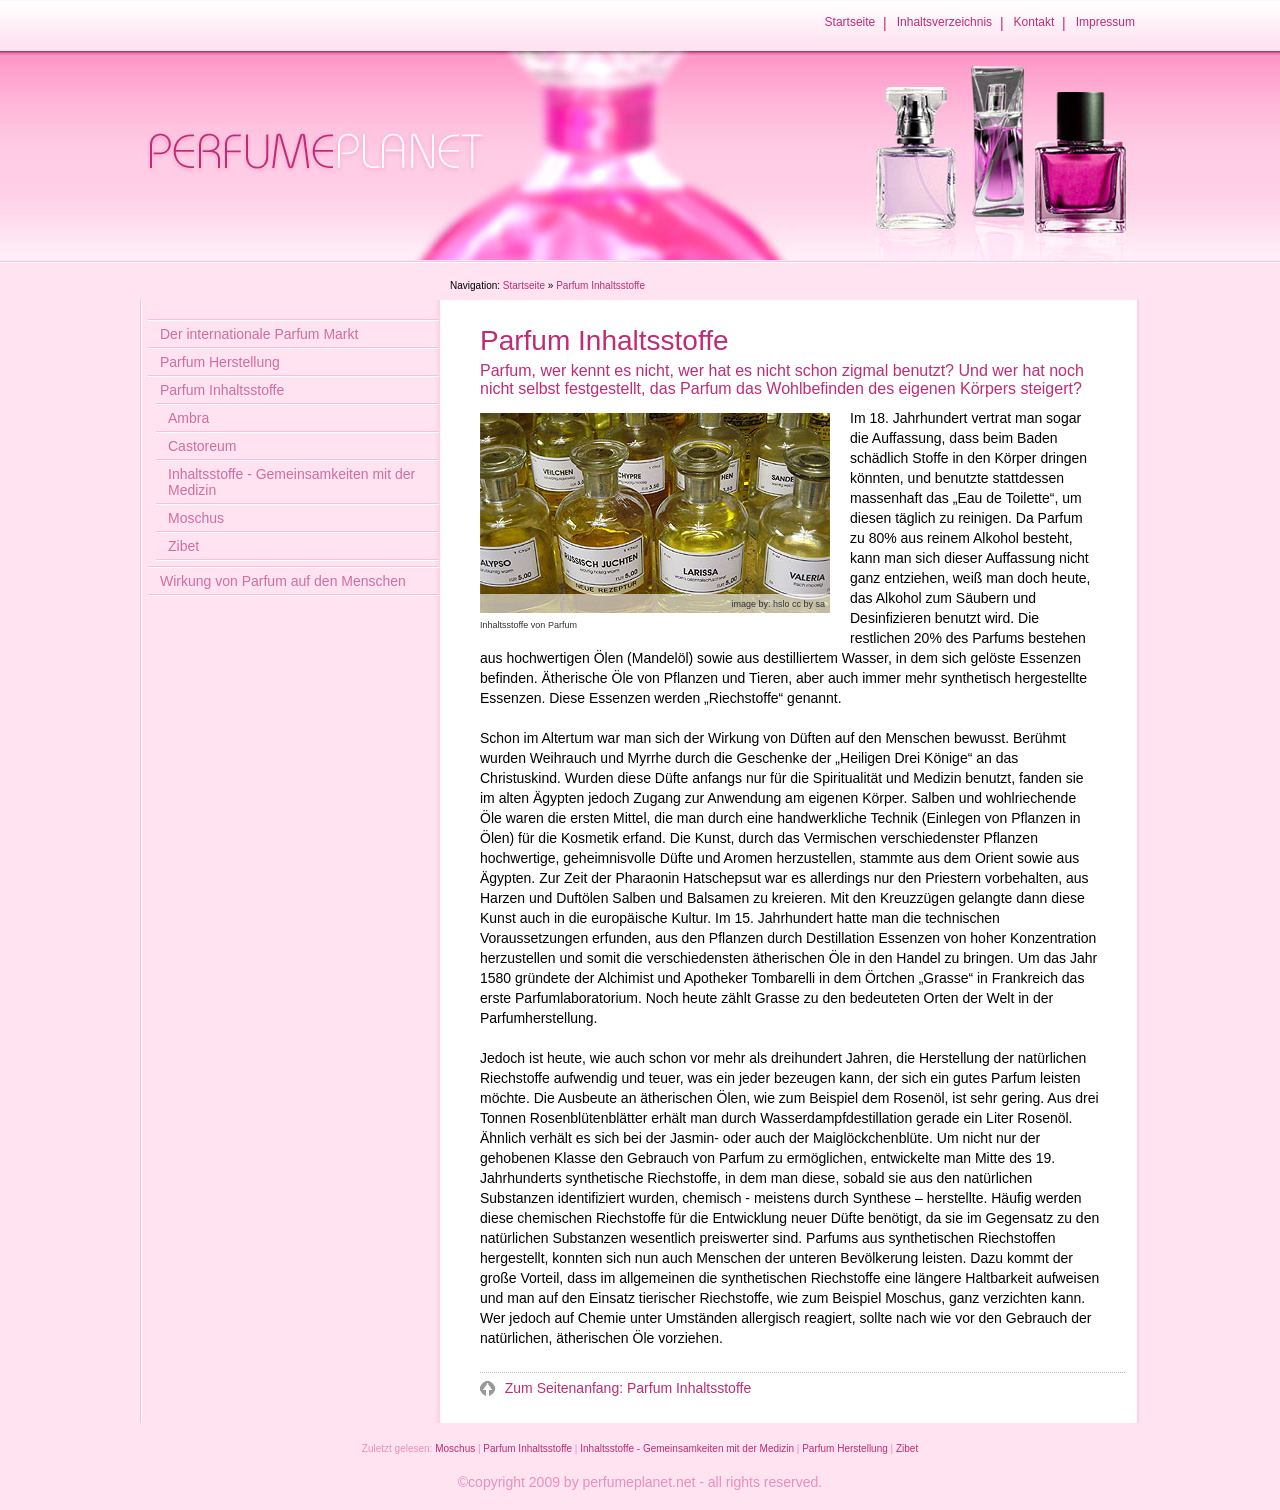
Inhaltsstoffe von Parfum (528, 625)
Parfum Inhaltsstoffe (222, 390)
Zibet (183, 546)
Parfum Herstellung (220, 362)
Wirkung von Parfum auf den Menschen (283, 581)
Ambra (188, 418)
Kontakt (1034, 22)
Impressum (1105, 22)
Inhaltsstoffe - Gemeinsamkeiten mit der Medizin (291, 482)
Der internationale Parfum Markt (259, 334)
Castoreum (202, 446)
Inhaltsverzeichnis (944, 22)
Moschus (196, 518)
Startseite (850, 22)
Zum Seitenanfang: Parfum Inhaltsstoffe (626, 1388)
